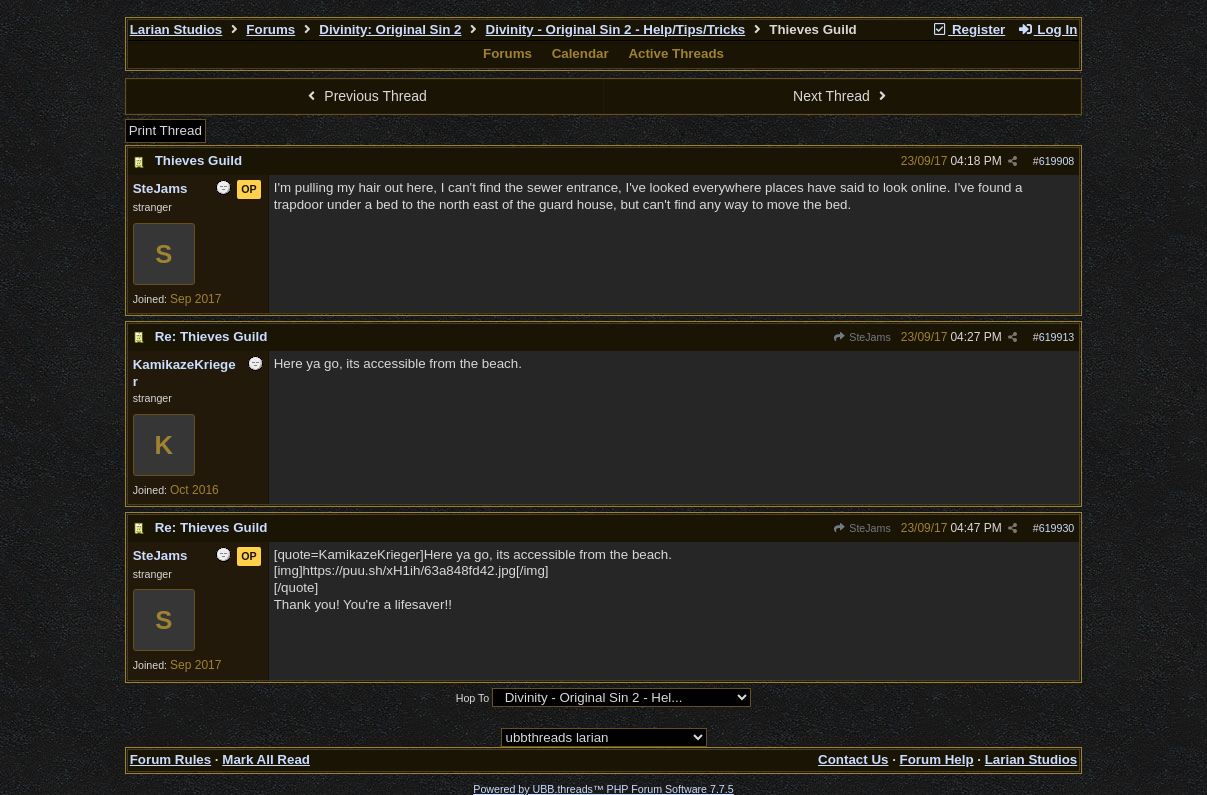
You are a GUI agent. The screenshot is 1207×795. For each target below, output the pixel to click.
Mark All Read (266, 759)
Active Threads (676, 53)
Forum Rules (170, 759)
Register (969, 29)
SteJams (862, 337)
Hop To (473, 698)
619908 (1057, 161)
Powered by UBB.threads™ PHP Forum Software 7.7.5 (603, 789)
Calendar (580, 53)
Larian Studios (176, 29)
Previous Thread (365, 96)
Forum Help (937, 759)
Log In (1047, 29)
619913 (1057, 337)
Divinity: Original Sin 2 (390, 29)
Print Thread (165, 130)
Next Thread (842, 96)
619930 (1057, 528)
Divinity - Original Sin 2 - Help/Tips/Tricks (616, 29)
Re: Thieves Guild (211, 336)
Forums (270, 29)
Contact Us (853, 759)
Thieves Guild (198, 160)
